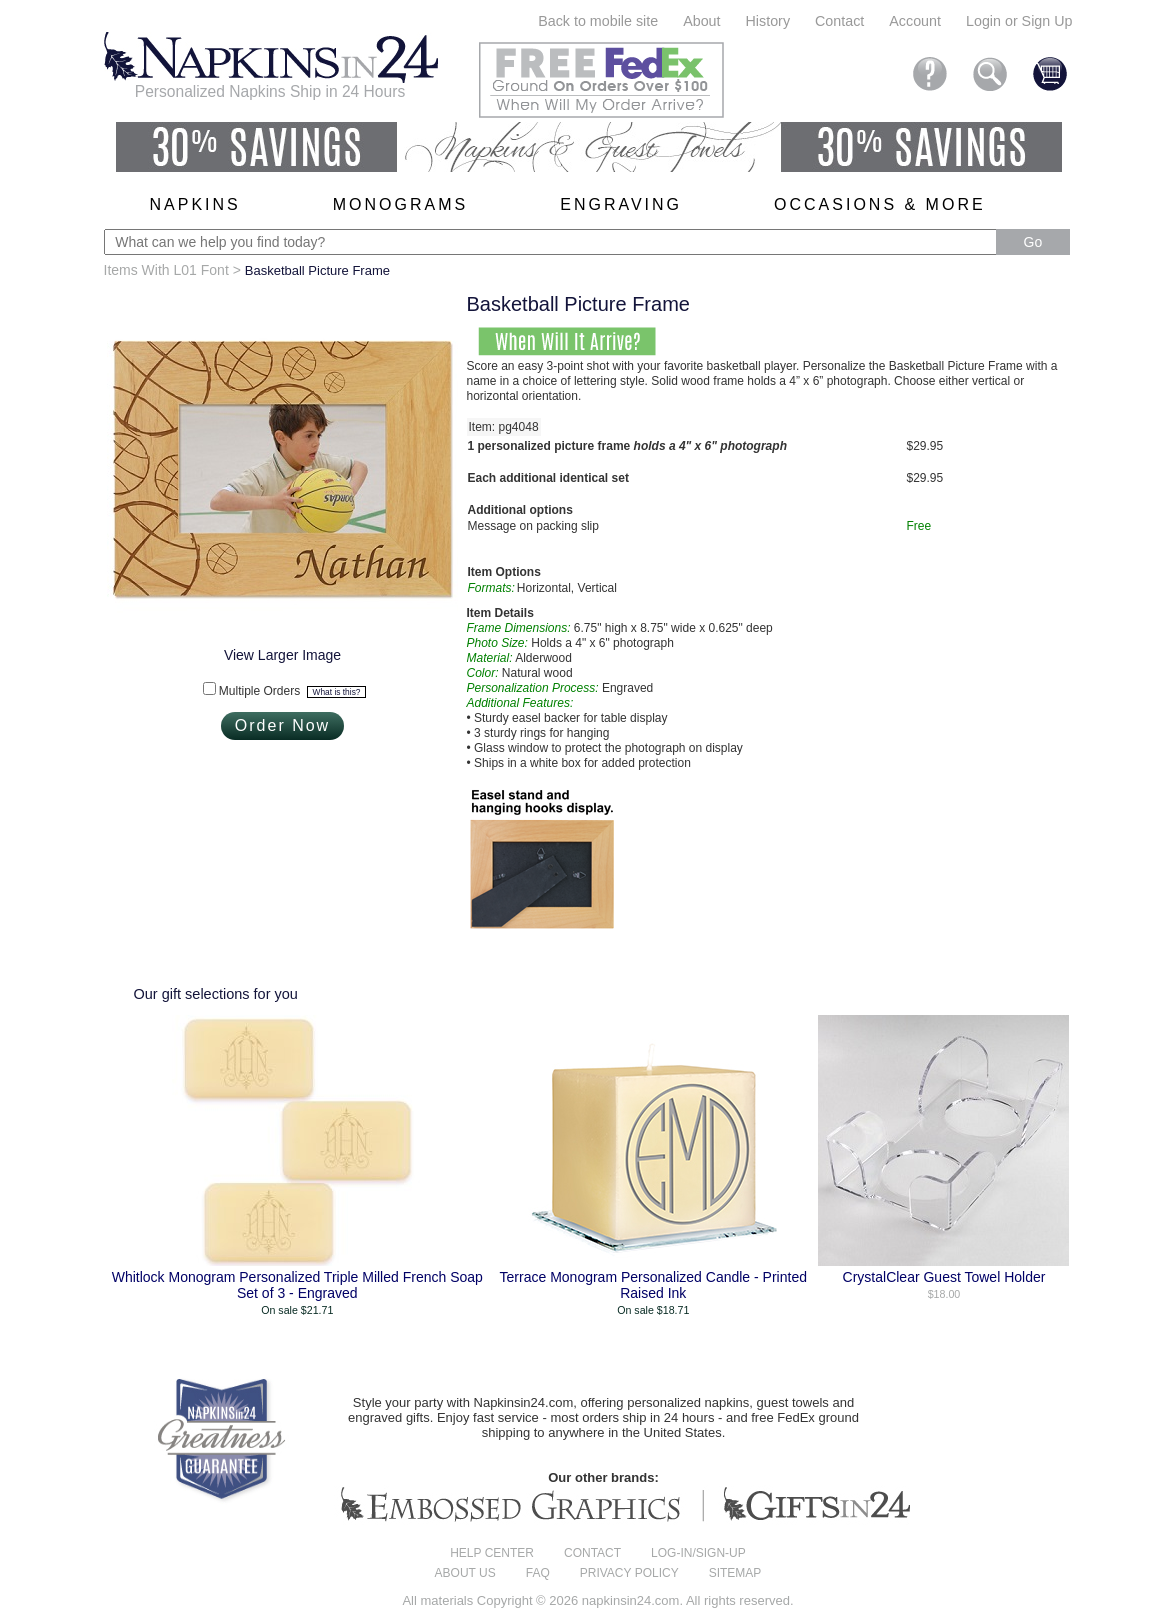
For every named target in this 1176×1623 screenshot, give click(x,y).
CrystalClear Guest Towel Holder (944, 1277)
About (701, 21)
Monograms (400, 204)
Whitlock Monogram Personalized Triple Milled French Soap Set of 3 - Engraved (297, 1285)
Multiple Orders (292, 691)
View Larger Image (282, 655)
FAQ (538, 1573)
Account (915, 21)
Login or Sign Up (1019, 21)
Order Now (282, 725)
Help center (492, 1553)
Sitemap (735, 1573)
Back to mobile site (598, 21)
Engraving (621, 204)
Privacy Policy (629, 1573)
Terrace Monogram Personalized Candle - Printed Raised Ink (653, 1285)
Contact (839, 21)
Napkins (195, 204)
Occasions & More (880, 204)
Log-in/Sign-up (698, 1553)
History (768, 21)
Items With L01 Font (166, 270)
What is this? (337, 692)
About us (465, 1573)
